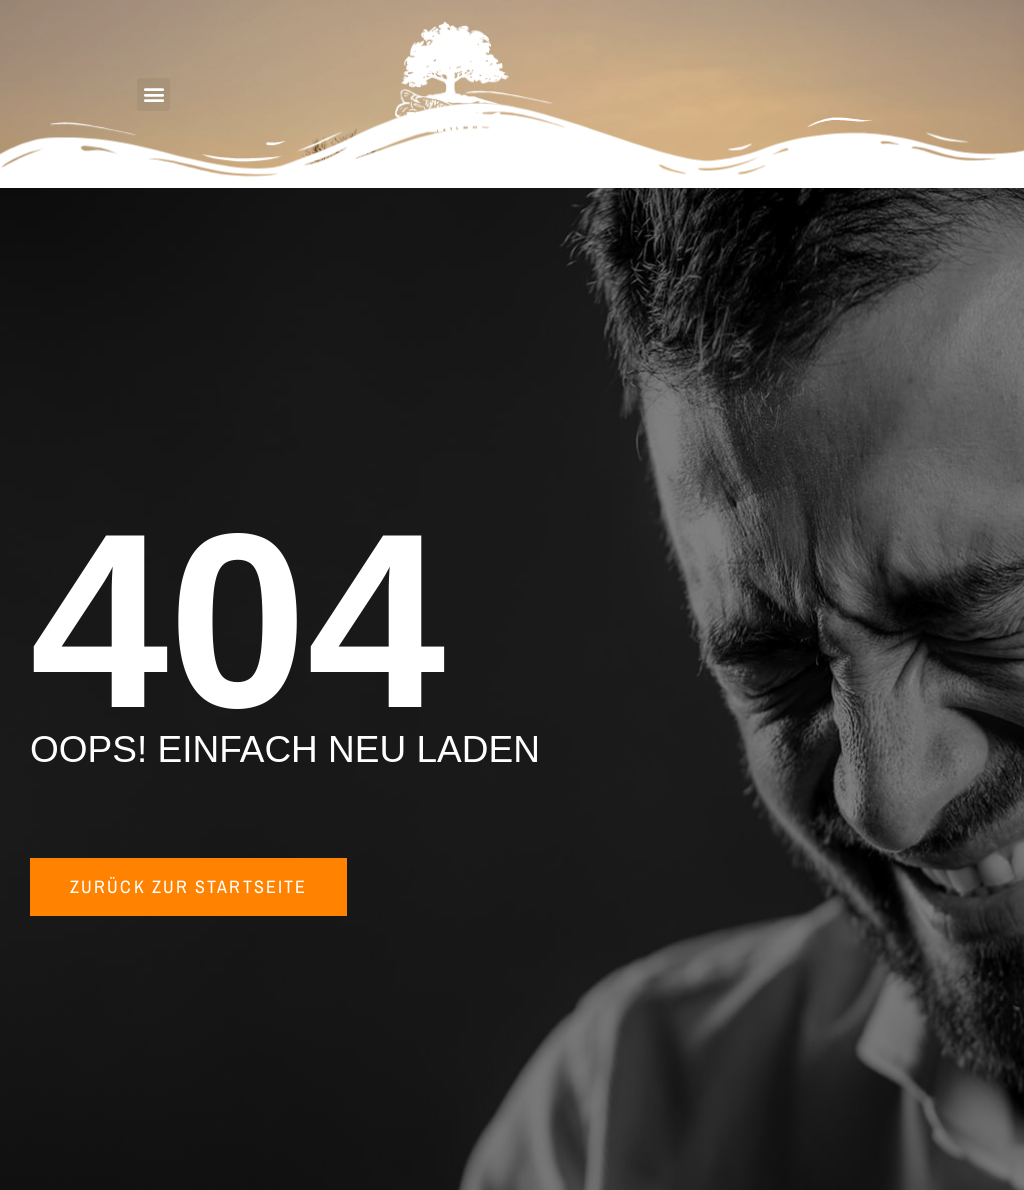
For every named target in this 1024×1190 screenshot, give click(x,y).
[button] (153, 94)
